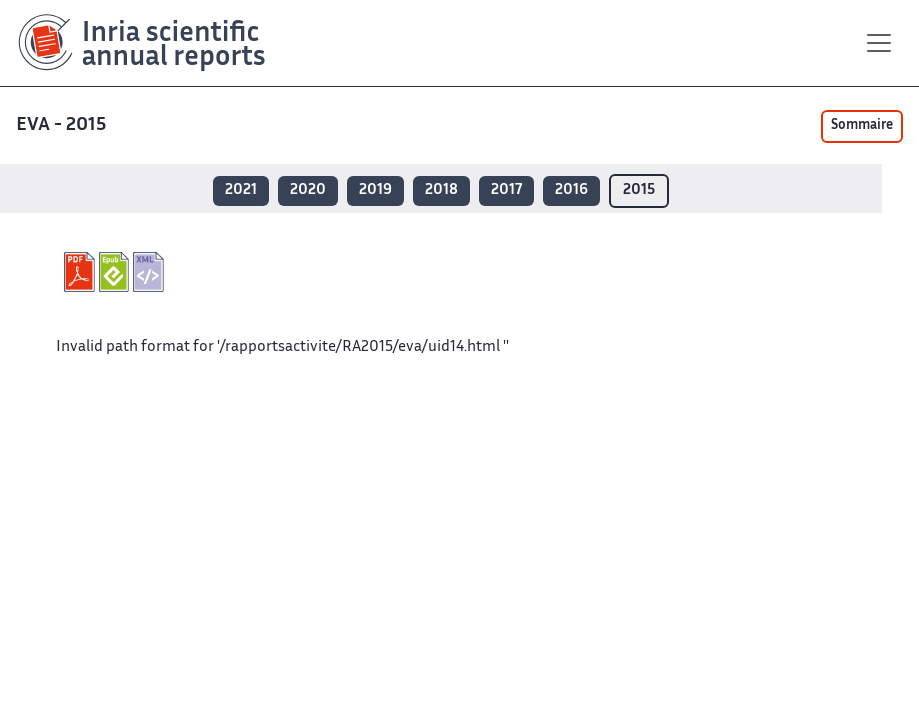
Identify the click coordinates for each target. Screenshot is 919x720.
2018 (441, 190)
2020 (308, 190)
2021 (241, 190)
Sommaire (862, 126)
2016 (571, 190)
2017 (506, 190)
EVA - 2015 (63, 125)
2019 (375, 190)
